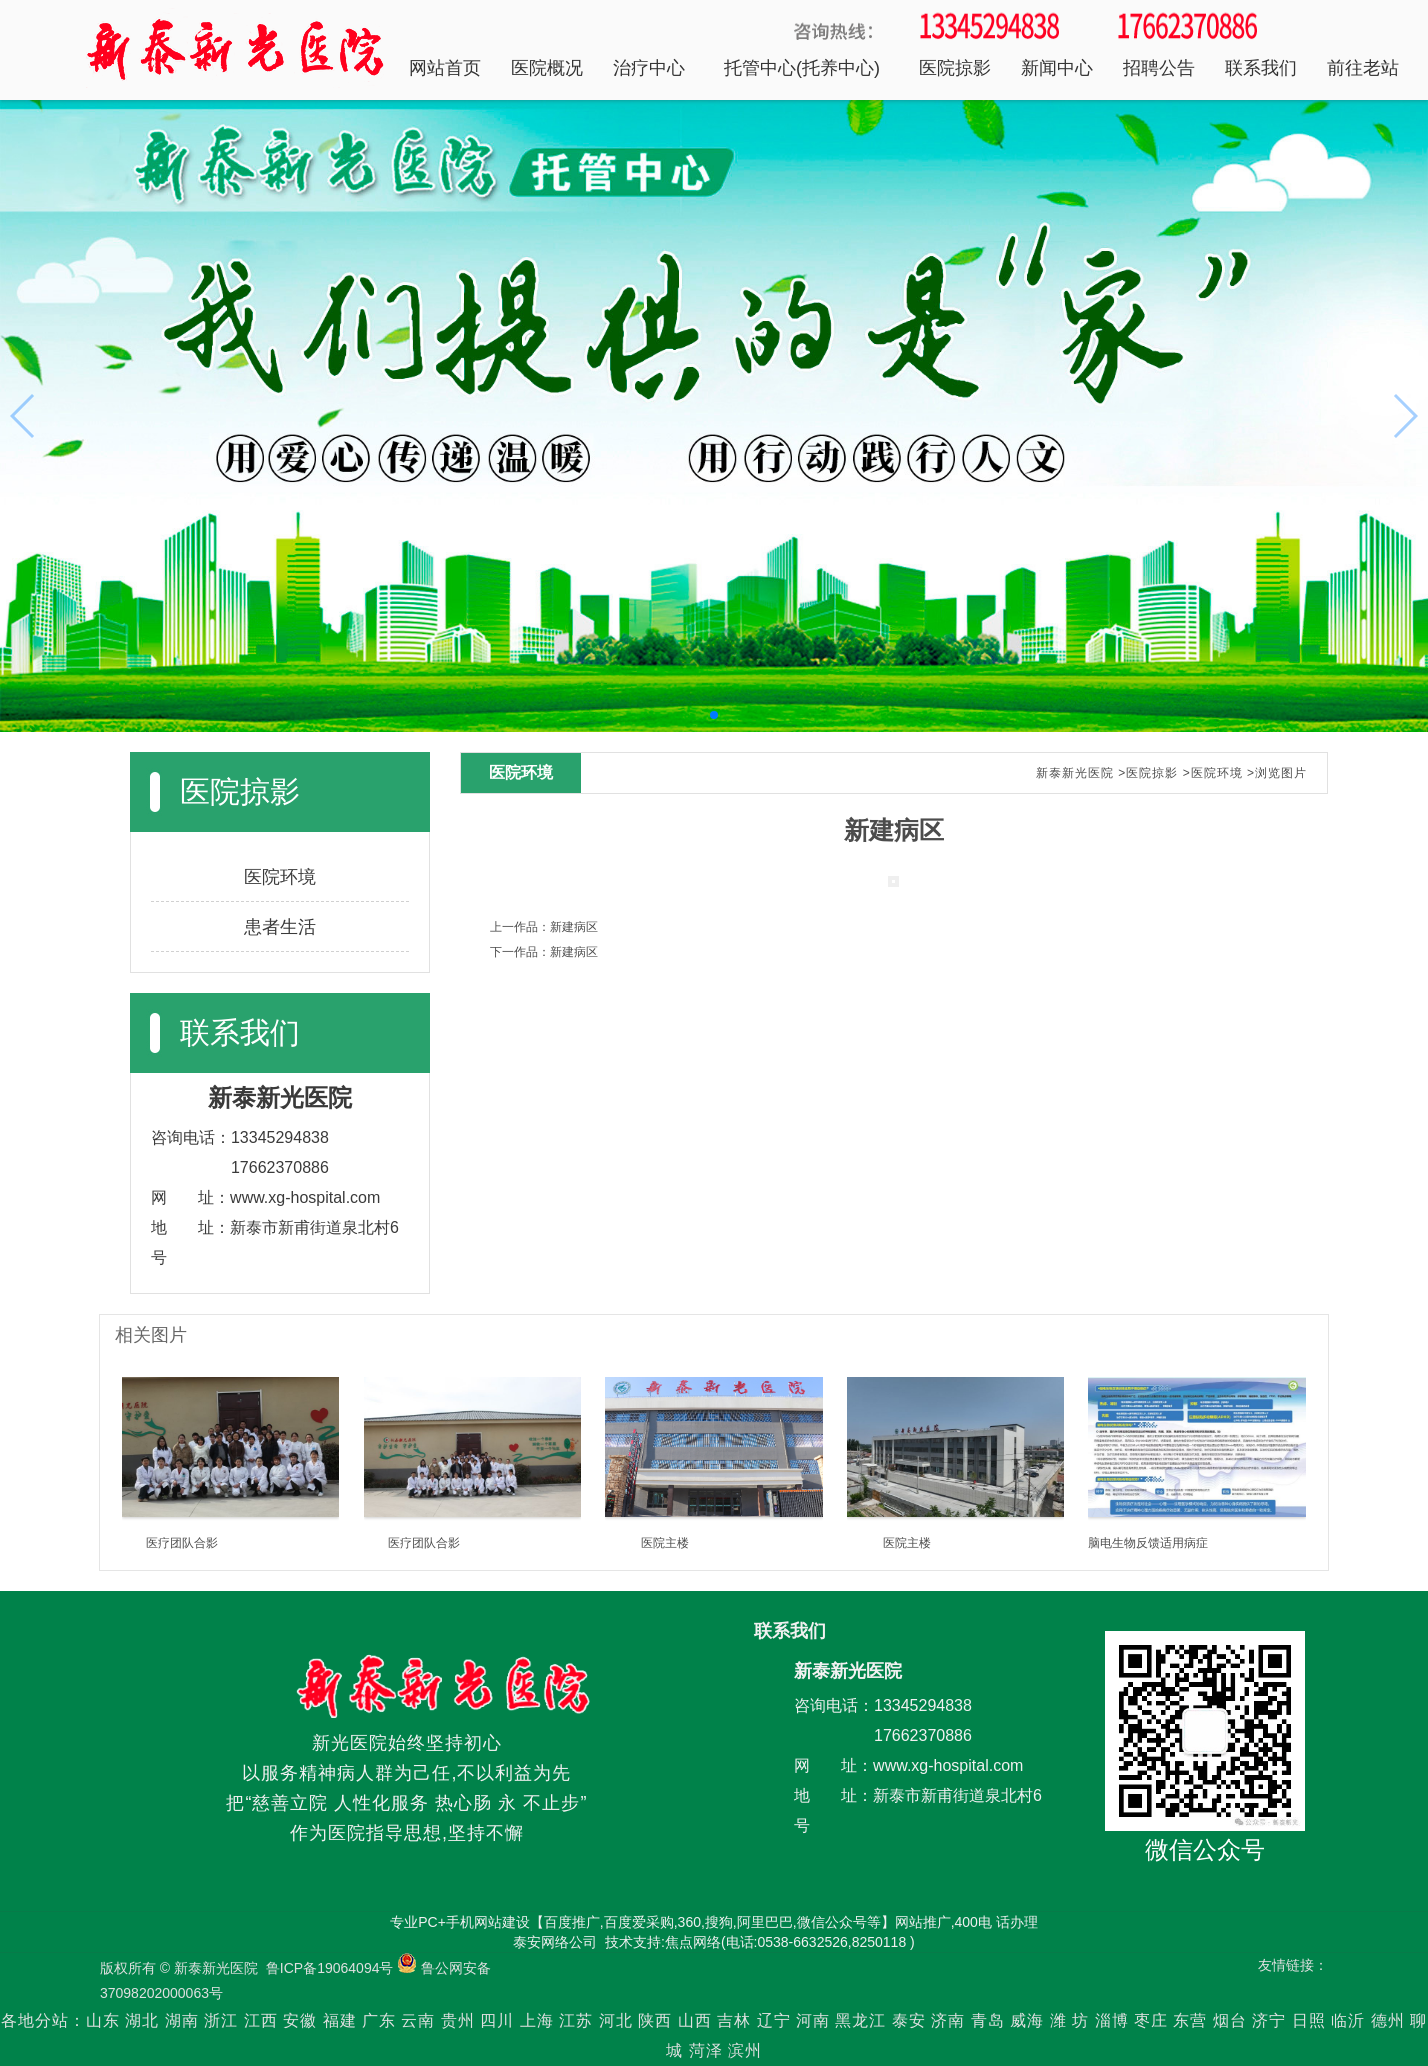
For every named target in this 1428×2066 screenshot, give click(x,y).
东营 (1190, 2020)
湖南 (182, 2020)
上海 (537, 2020)
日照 (1309, 2020)
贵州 (458, 2020)
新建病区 (574, 927)
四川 (497, 2020)
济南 (948, 2020)
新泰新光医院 (1075, 773)
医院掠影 (955, 68)
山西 (695, 2020)
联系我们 (1261, 68)
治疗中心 (649, 68)
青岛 (988, 2020)
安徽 (300, 2020)
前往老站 (1363, 68)
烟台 (1230, 2020)
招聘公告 (1159, 68)
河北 (616, 2020)
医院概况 (547, 68)
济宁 (1269, 2020)
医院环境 (280, 877)
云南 (420, 2020)
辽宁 (774, 2020)
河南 (813, 2020)
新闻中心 (1057, 68)
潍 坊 (1072, 2020)
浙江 (221, 2020)
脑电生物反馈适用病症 (1148, 1543)
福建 (340, 2020)
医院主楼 (665, 1543)
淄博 (1112, 2020)
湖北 (142, 2020)
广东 (379, 2020)
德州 (1388, 2020)
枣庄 (1151, 2020)
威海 (1027, 2020)
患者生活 (280, 927)
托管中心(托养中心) (802, 68)
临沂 (1348, 2020)
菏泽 (706, 2050)
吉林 (734, 2020)
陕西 (655, 2020)
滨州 (745, 2050)
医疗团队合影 (182, 1543)
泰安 (909, 2020)
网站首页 (445, 68)
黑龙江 (860, 2020)
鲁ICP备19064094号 (330, 1968)
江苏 (576, 2020)
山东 (103, 2020)
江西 (261, 2020)
